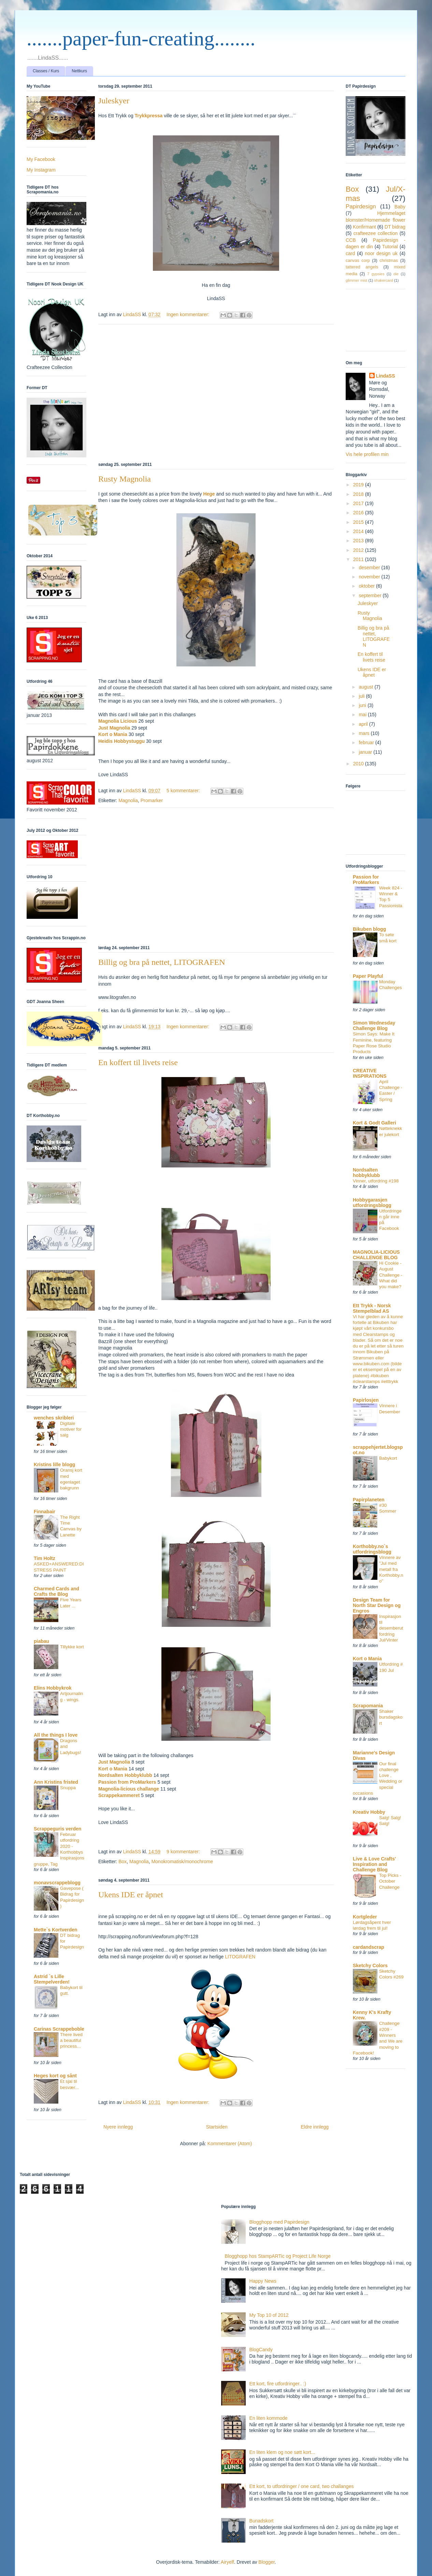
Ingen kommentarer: (189, 314)
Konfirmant (364, 227)
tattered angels (362, 267)
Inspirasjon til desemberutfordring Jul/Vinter (391, 1628)
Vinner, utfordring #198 (376, 1180)
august (366, 687)
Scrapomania (368, 1705)
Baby (399, 206)
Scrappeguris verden (57, 1828)
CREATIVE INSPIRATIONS (370, 1073)
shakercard (383, 280)
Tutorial (390, 246)
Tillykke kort (72, 1646)
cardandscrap (368, 1947)
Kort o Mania (112, 734)
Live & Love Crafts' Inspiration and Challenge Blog (374, 1864)
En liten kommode (268, 2418)
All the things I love (55, 1735)
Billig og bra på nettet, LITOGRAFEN (161, 962)
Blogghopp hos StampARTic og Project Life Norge (278, 2256)
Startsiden (217, 2127)
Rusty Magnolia (124, 478)
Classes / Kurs (46, 71)
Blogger (266, 2562)
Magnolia (128, 800)
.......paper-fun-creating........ (141, 38)
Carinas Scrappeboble (59, 2029)
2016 (359, 512)
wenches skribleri (54, 1418)
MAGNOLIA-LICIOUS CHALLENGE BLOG (376, 1254)
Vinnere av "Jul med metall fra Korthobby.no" (391, 1569)
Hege (209, 494)
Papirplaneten (369, 1499)
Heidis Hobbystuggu (122, 741)
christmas (388, 260)
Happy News (262, 2281)
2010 (359, 763)
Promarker (152, 800)
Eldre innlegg (315, 2127)
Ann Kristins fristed (56, 1782)
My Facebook (41, 159)
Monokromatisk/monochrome (182, 1861)
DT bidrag (395, 227)
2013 (359, 540)
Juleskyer (113, 100)
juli (362, 696)
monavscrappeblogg (57, 1882)
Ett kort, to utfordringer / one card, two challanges (301, 2486)
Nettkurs (79, 71)
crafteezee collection (376, 233)
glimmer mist (356, 280)
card (350, 253)
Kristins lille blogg (54, 1464)
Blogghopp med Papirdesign (279, 2222)
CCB (351, 240)
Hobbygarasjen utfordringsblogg (372, 1202)
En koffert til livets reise (138, 1062)
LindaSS (385, 376)
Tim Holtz (44, 1558)
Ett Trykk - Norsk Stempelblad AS (372, 1308)
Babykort (388, 1458)
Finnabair (44, 1511)
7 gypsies (376, 274)
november (370, 576)
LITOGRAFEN (240, 1956)
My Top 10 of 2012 (269, 2315)
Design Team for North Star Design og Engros (377, 1605)
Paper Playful (368, 976)
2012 (359, 550)
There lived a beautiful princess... (71, 2040)
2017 (359, 503)
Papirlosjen (365, 1400)
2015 (359, 522)
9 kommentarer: (184, 1851)
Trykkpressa (149, 115)
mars (365, 733)
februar (367, 742)
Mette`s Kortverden (55, 1929)
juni (363, 705)
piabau (41, 1641)
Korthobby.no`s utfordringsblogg (372, 1549)
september (371, 595)
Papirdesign (361, 206)
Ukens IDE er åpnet (130, 1894)
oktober (367, 586)
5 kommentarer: (184, 790)
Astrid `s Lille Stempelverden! (52, 1979)
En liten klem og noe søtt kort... (282, 2452)
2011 (359, 559)
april (364, 724)
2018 (359, 494)
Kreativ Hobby (369, 1812)
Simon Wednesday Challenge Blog (374, 1025)
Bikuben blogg (369, 929)
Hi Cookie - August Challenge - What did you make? (390, 1275)
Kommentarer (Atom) (229, 2143)
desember (370, 567)
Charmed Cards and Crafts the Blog (56, 1591)
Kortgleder (365, 1916)
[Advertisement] (216, 392)
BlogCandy (261, 2349)
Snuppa (68, 1787)
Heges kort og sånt (55, 2075)
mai (363, 714)
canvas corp (358, 260)
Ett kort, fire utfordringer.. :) (277, 2383)
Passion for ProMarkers (366, 879)
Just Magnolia (114, 728)
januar (366, 752)
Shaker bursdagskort (391, 1717)
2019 (359, 484)
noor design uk (381, 253)
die (396, 274)
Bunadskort (261, 2520)
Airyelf (227, 2562)
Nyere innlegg (118, 2127)
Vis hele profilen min (367, 454)
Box (122, 1861)
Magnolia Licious (117, 721)
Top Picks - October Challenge (390, 1881)
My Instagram (41, 170)
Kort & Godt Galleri (374, 1122)
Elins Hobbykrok (52, 1688)
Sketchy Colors (370, 1965)
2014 (359, 531)
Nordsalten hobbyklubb (366, 1172)
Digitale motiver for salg (71, 1429)
